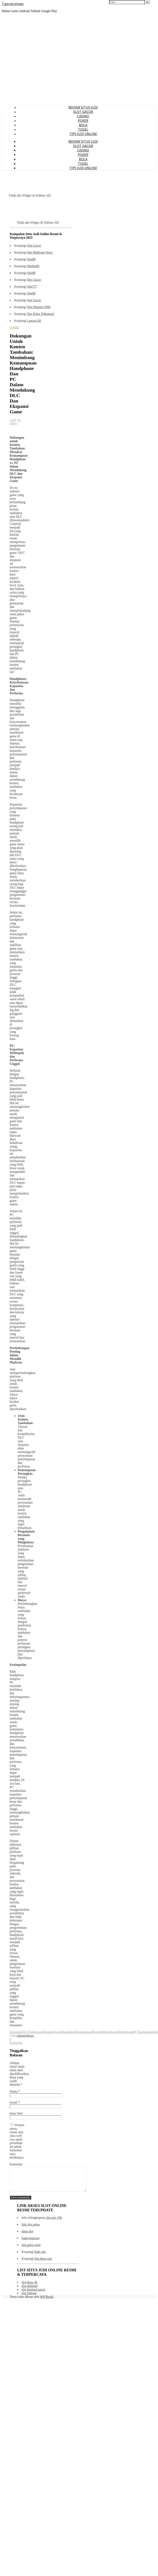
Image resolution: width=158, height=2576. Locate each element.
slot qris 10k (54, 2222)
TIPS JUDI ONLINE (83, 134)
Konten (97, 2032)
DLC (25, 2032)
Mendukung (110, 2032)
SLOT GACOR (83, 112)
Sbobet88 (33, 266)
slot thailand (29, 2290)
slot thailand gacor (33, 2294)
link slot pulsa (31, 2229)
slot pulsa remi (31, 2249)
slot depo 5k (29, 2287)
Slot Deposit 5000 (38, 307)
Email (15, 2102)
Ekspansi (48, 2032)
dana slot (27, 2236)
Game (57, 2032)
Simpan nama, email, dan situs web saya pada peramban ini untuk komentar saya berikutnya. (17, 2141)
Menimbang (125, 2032)
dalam (14, 2032)
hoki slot (40, 2256)
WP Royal (46, 2301)
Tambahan (144, 2032)
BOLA (83, 125)
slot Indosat (29, 2298)
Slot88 (31, 259)
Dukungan (35, 2032)
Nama (15, 2091)
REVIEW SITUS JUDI (83, 107)
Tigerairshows (13, 4)
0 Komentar (16, 2041)
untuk (154, 2032)
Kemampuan (84, 2032)
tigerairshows (25, 2035)
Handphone (68, 2032)
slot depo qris (43, 2263)
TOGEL (83, 129)
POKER (83, 120)
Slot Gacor (34, 245)
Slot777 (32, 286)
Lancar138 (34, 320)
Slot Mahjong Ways (39, 252)
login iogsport (30, 2243)
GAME (14, 327)
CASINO (83, 116)
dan (20, 2032)
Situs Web (16, 2113)
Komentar (16, 2164)
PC (135, 2032)
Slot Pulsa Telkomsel (40, 314)
